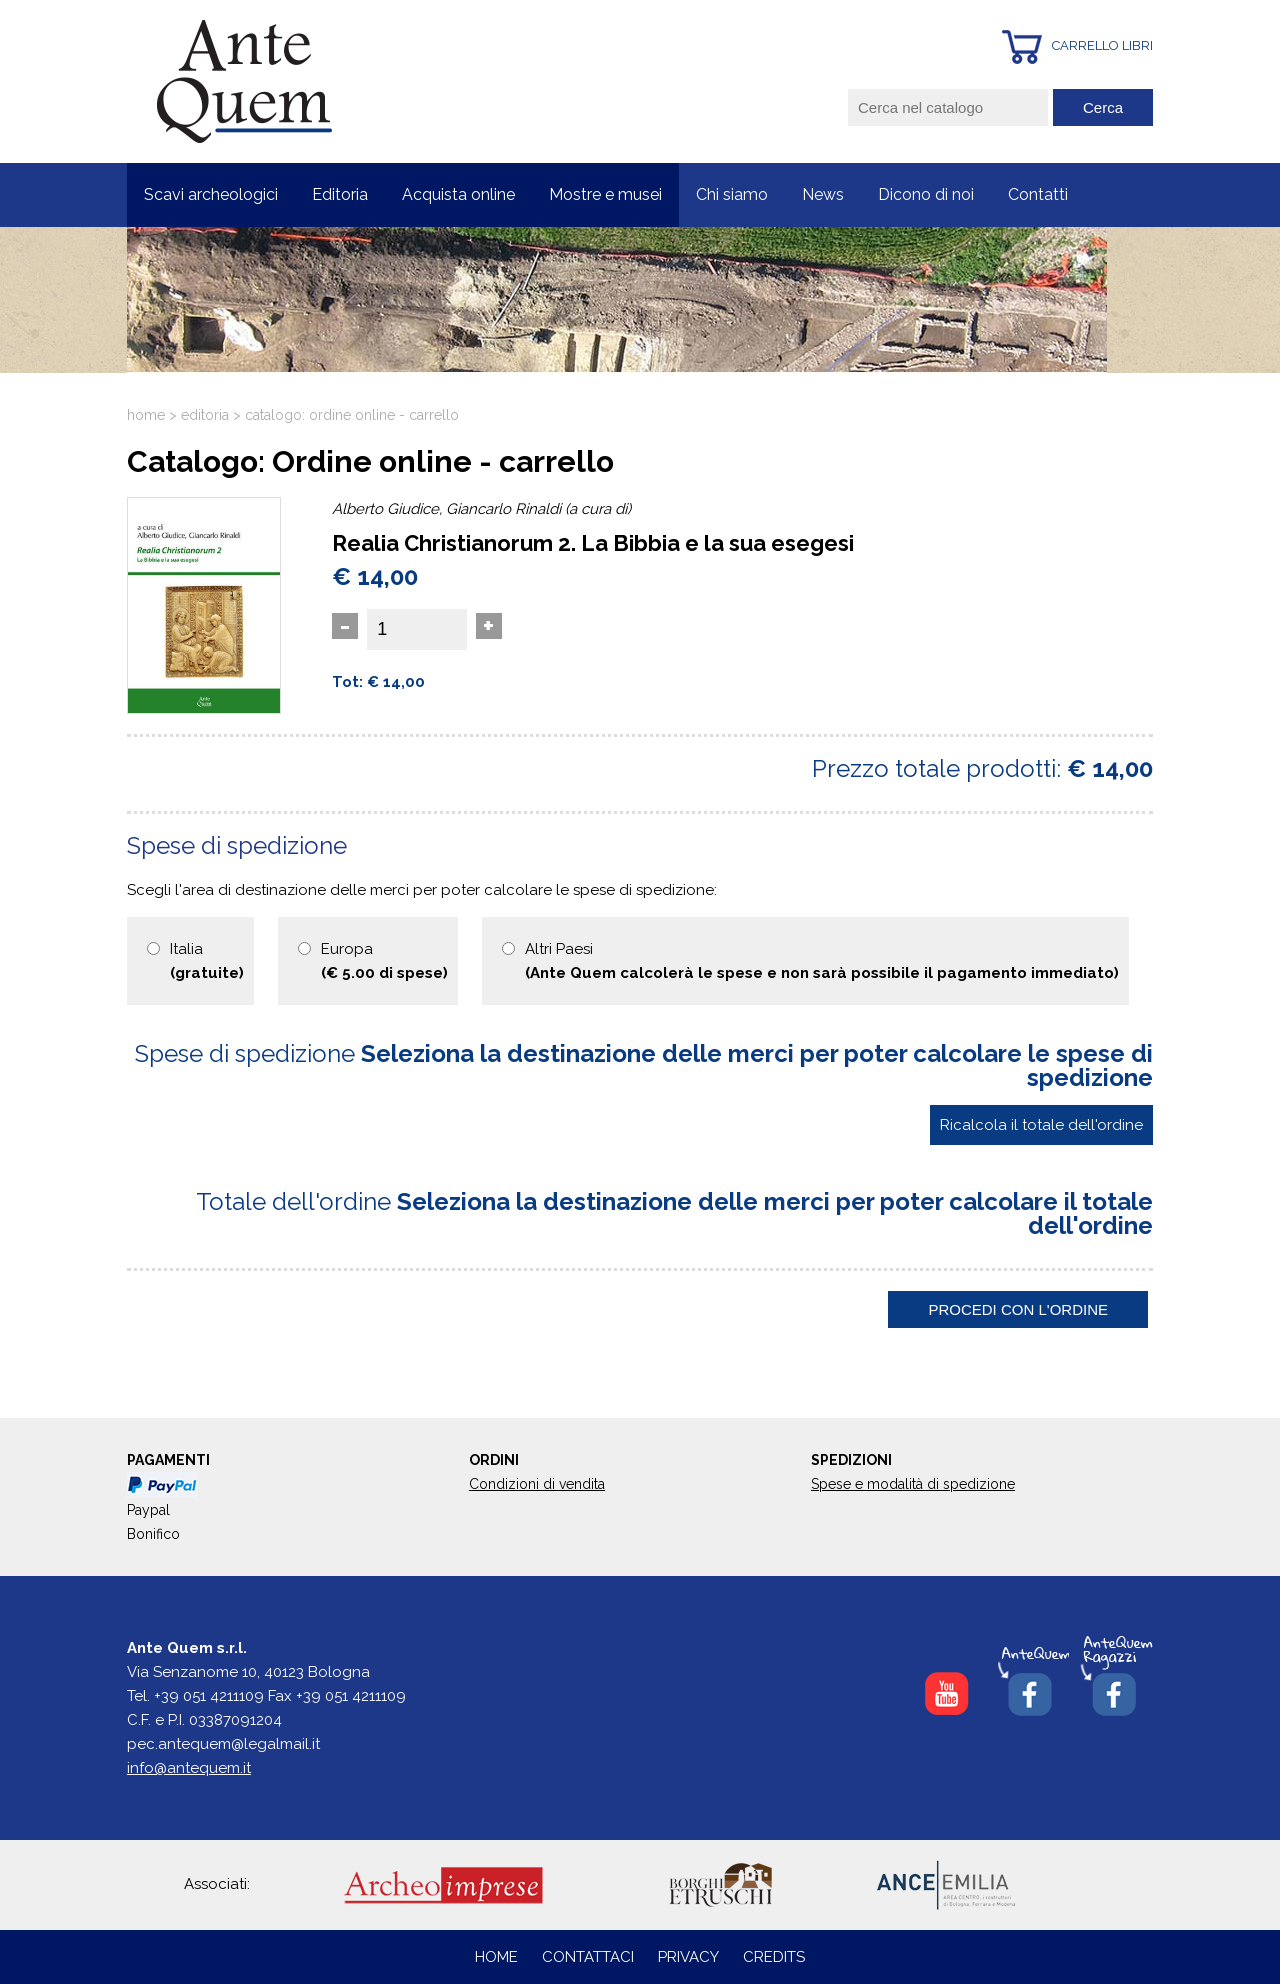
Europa (384, 961)
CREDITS (774, 1957)
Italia (207, 961)
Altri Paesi (822, 961)
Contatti (1038, 194)
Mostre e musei (605, 194)
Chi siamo (732, 194)
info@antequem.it (189, 1768)
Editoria (340, 194)
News (823, 194)
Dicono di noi (926, 194)
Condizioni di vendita (537, 1484)
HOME (496, 1957)
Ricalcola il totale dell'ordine (1041, 1125)
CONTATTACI (590, 1957)
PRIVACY (688, 1957)
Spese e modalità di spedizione (913, 1484)
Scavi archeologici (211, 194)
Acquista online (458, 194)
